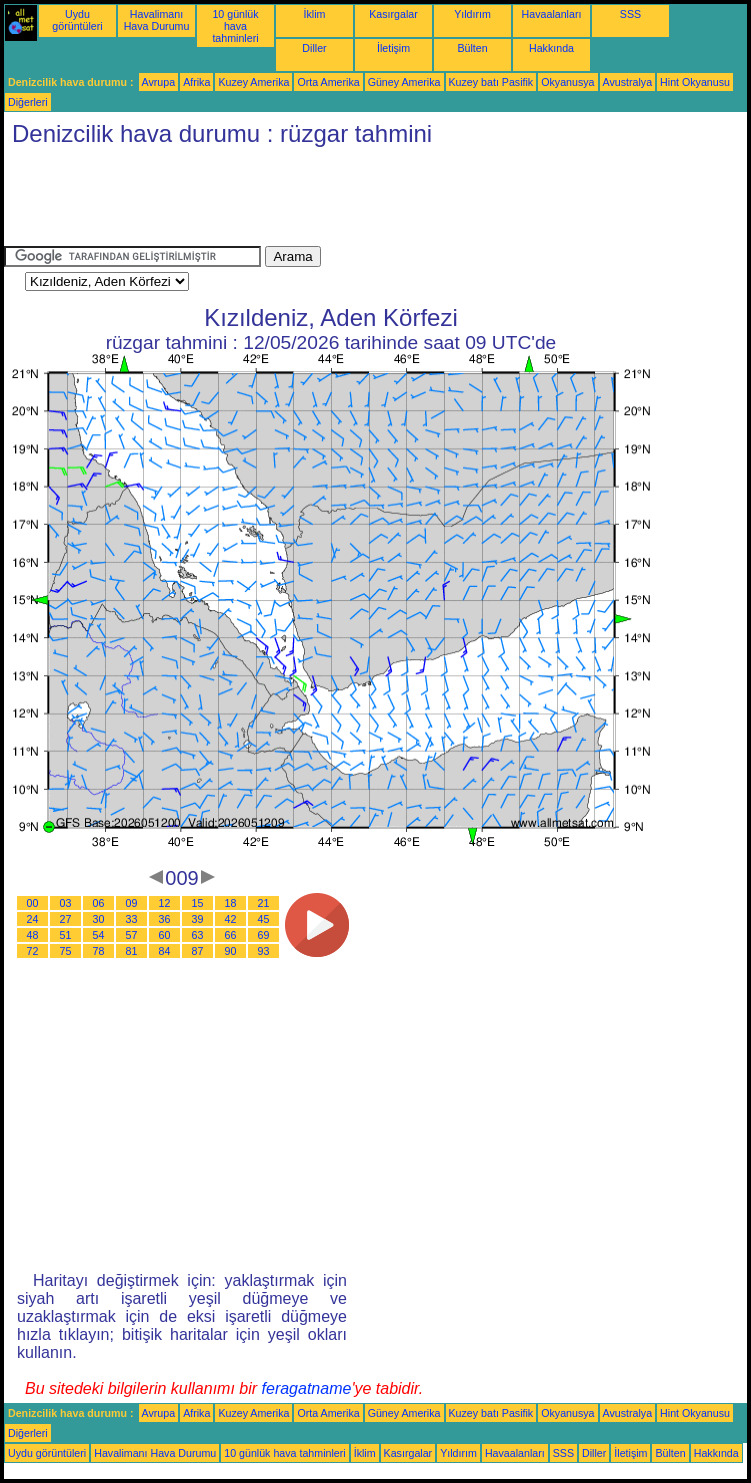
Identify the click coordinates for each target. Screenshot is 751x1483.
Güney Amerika (404, 82)
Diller (314, 48)
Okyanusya (567, 82)
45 (264, 919)
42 (231, 919)
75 (66, 951)
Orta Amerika (328, 82)
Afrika (196, 82)
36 (165, 919)
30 (99, 919)
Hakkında (551, 48)
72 (33, 951)
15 (198, 903)
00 (33, 903)
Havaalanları (552, 14)
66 (231, 935)
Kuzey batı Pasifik (491, 82)
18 (231, 903)
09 (132, 903)
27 (66, 919)
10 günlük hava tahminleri (235, 26)
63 (198, 935)
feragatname (307, 1388)
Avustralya (628, 82)
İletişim (393, 48)
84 (165, 951)
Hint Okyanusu (695, 82)
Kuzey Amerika (253, 82)
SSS (630, 14)
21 (264, 903)
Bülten (472, 48)
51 (66, 935)
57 (132, 935)
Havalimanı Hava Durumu (157, 20)
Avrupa (159, 82)
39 (198, 919)
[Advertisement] (368, 201)
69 (264, 935)
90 (231, 951)
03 (66, 903)
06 (99, 903)
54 (99, 935)
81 (132, 951)
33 (132, 919)
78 (99, 951)
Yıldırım (472, 14)
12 (165, 903)
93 (264, 951)
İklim (315, 14)
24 (33, 919)
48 (33, 935)
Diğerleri (28, 102)
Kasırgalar (393, 14)
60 (165, 935)
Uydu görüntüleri (77, 20)
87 (198, 951)
